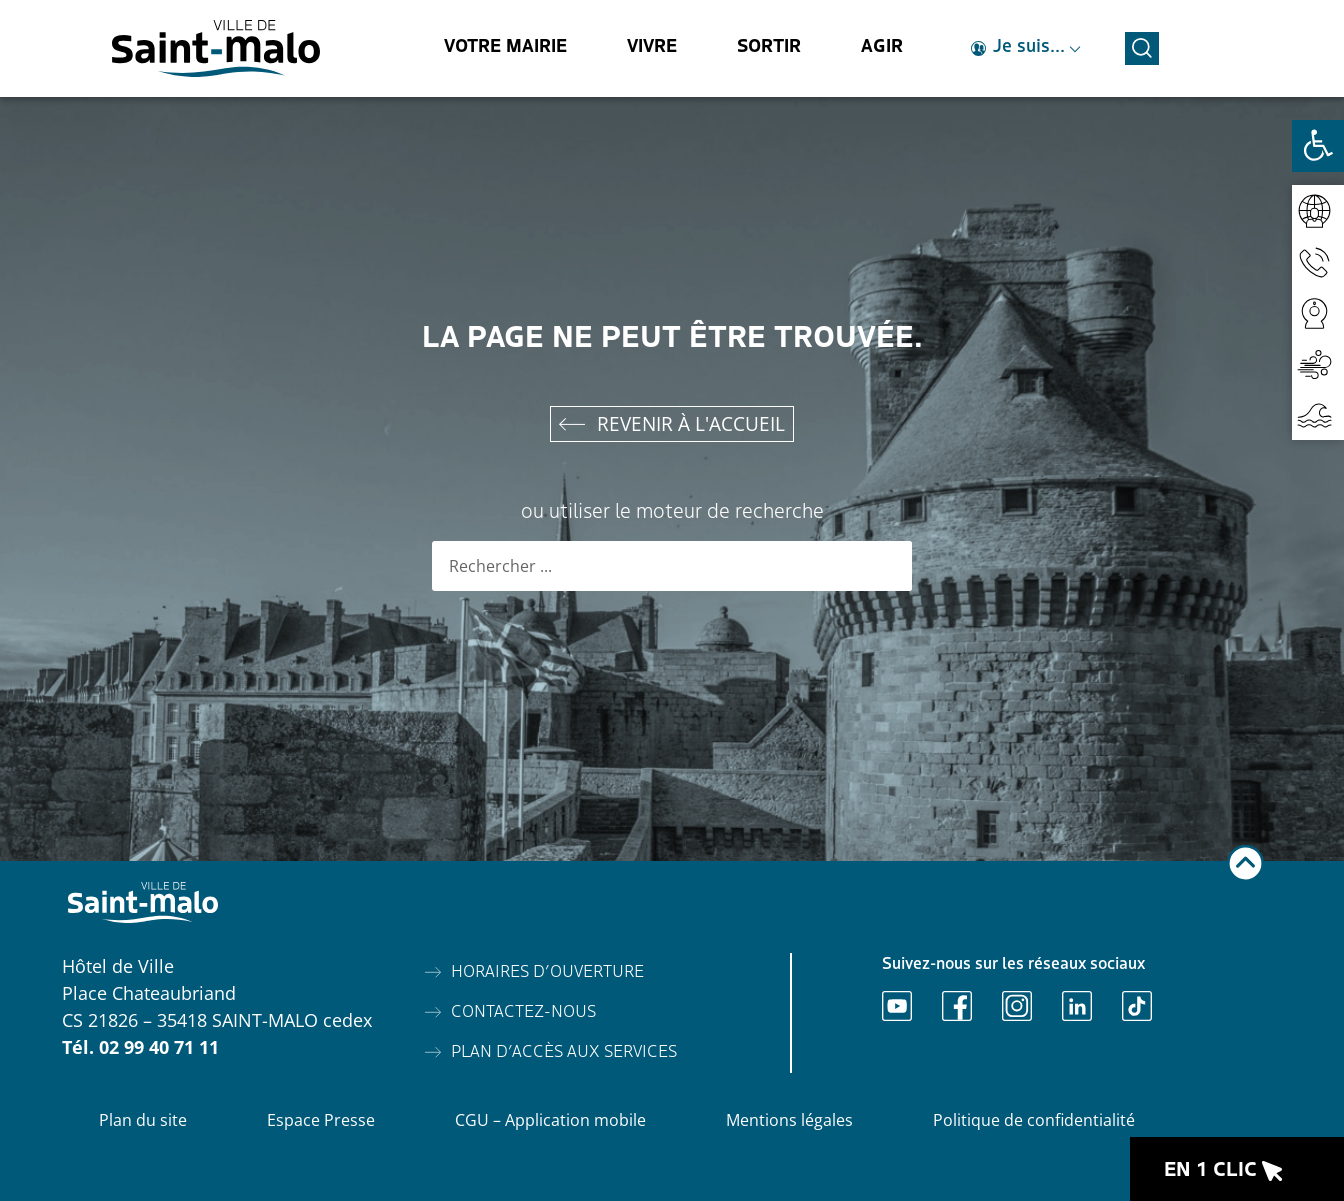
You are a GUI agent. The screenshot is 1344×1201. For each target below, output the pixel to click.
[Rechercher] (887, 566)
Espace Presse (321, 1120)
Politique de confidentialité (1034, 1120)
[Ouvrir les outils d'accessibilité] (1318, 146)
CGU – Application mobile (550, 1120)
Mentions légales (789, 1120)
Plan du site (143, 1120)
